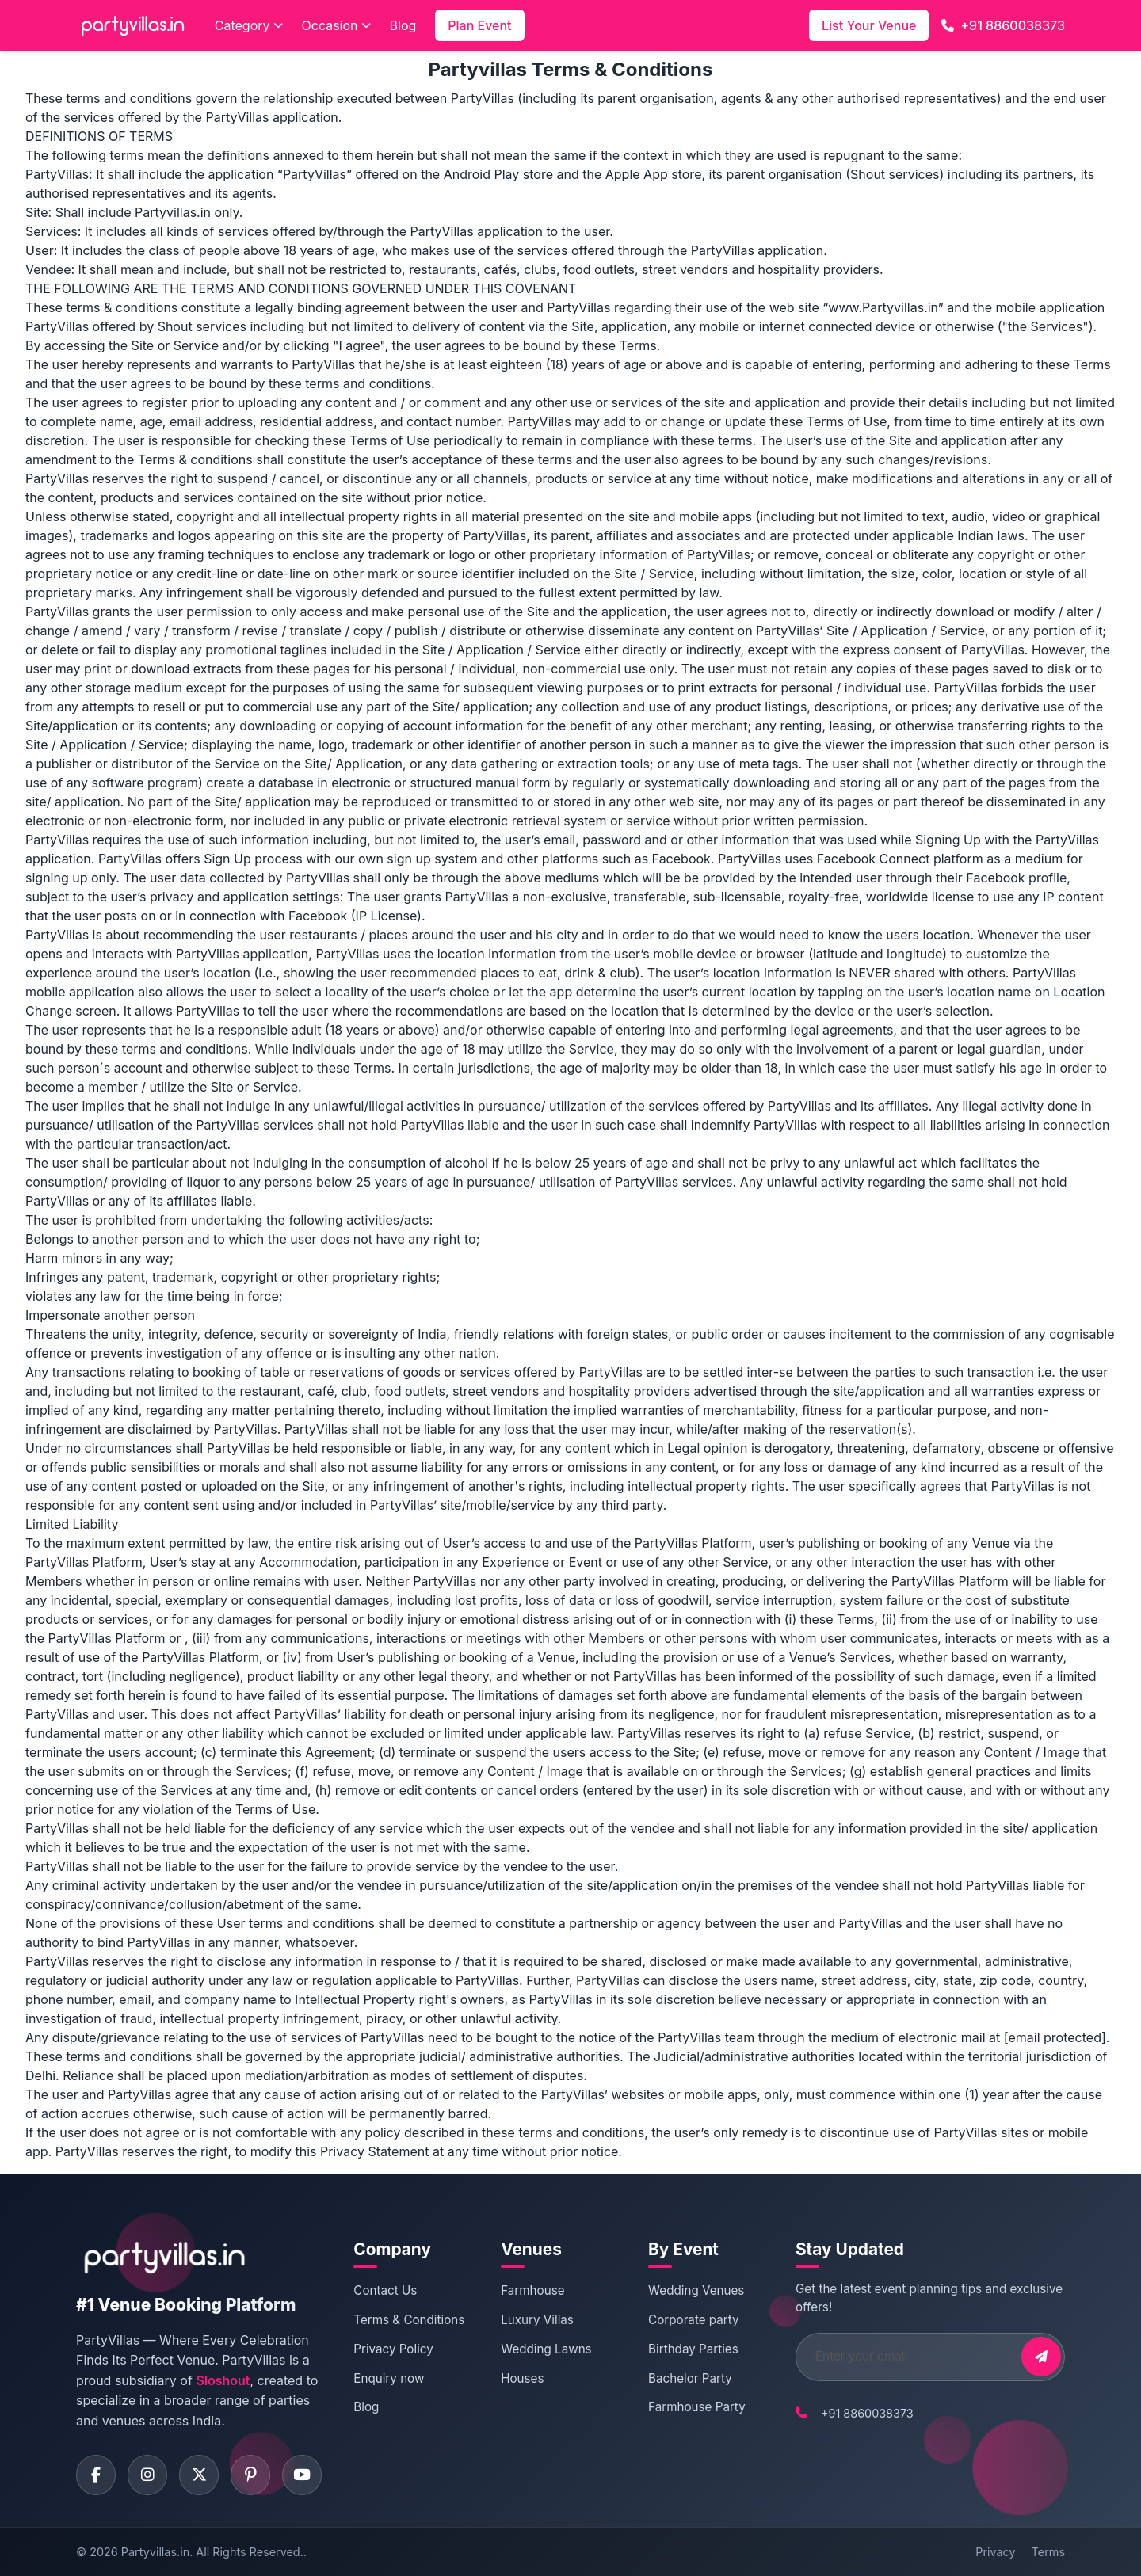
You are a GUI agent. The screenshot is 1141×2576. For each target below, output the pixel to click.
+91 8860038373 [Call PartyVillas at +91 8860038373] (867, 2413)
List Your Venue (869, 25)
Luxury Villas (537, 2319)
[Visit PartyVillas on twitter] (199, 2474)
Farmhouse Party (697, 2406)
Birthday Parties (693, 2349)
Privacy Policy (393, 2349)
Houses (522, 2378)
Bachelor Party (690, 2378)
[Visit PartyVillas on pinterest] (250, 2474)
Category (249, 25)
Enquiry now (388, 2378)
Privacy (995, 2551)
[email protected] (1055, 2037)
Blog (403, 25)
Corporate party (693, 2319)
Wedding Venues (696, 2290)
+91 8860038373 (1003, 25)
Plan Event (479, 25)
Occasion (336, 25)
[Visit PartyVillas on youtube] (302, 2474)
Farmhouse (532, 2290)
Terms (1048, 2551)
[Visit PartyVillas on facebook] (96, 2474)
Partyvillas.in (155, 2551)
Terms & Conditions (408, 2319)
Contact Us (385, 2290)
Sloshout (223, 2380)
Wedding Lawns (546, 2349)
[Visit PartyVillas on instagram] (147, 2474)
